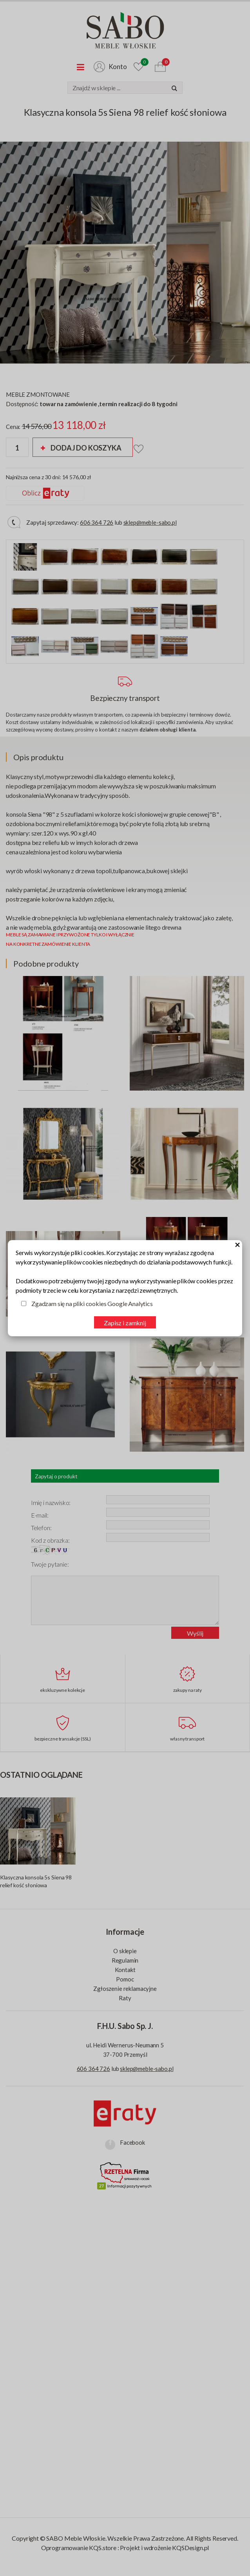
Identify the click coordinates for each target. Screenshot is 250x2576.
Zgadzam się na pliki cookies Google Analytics (92, 1303)
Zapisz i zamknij (125, 1322)
